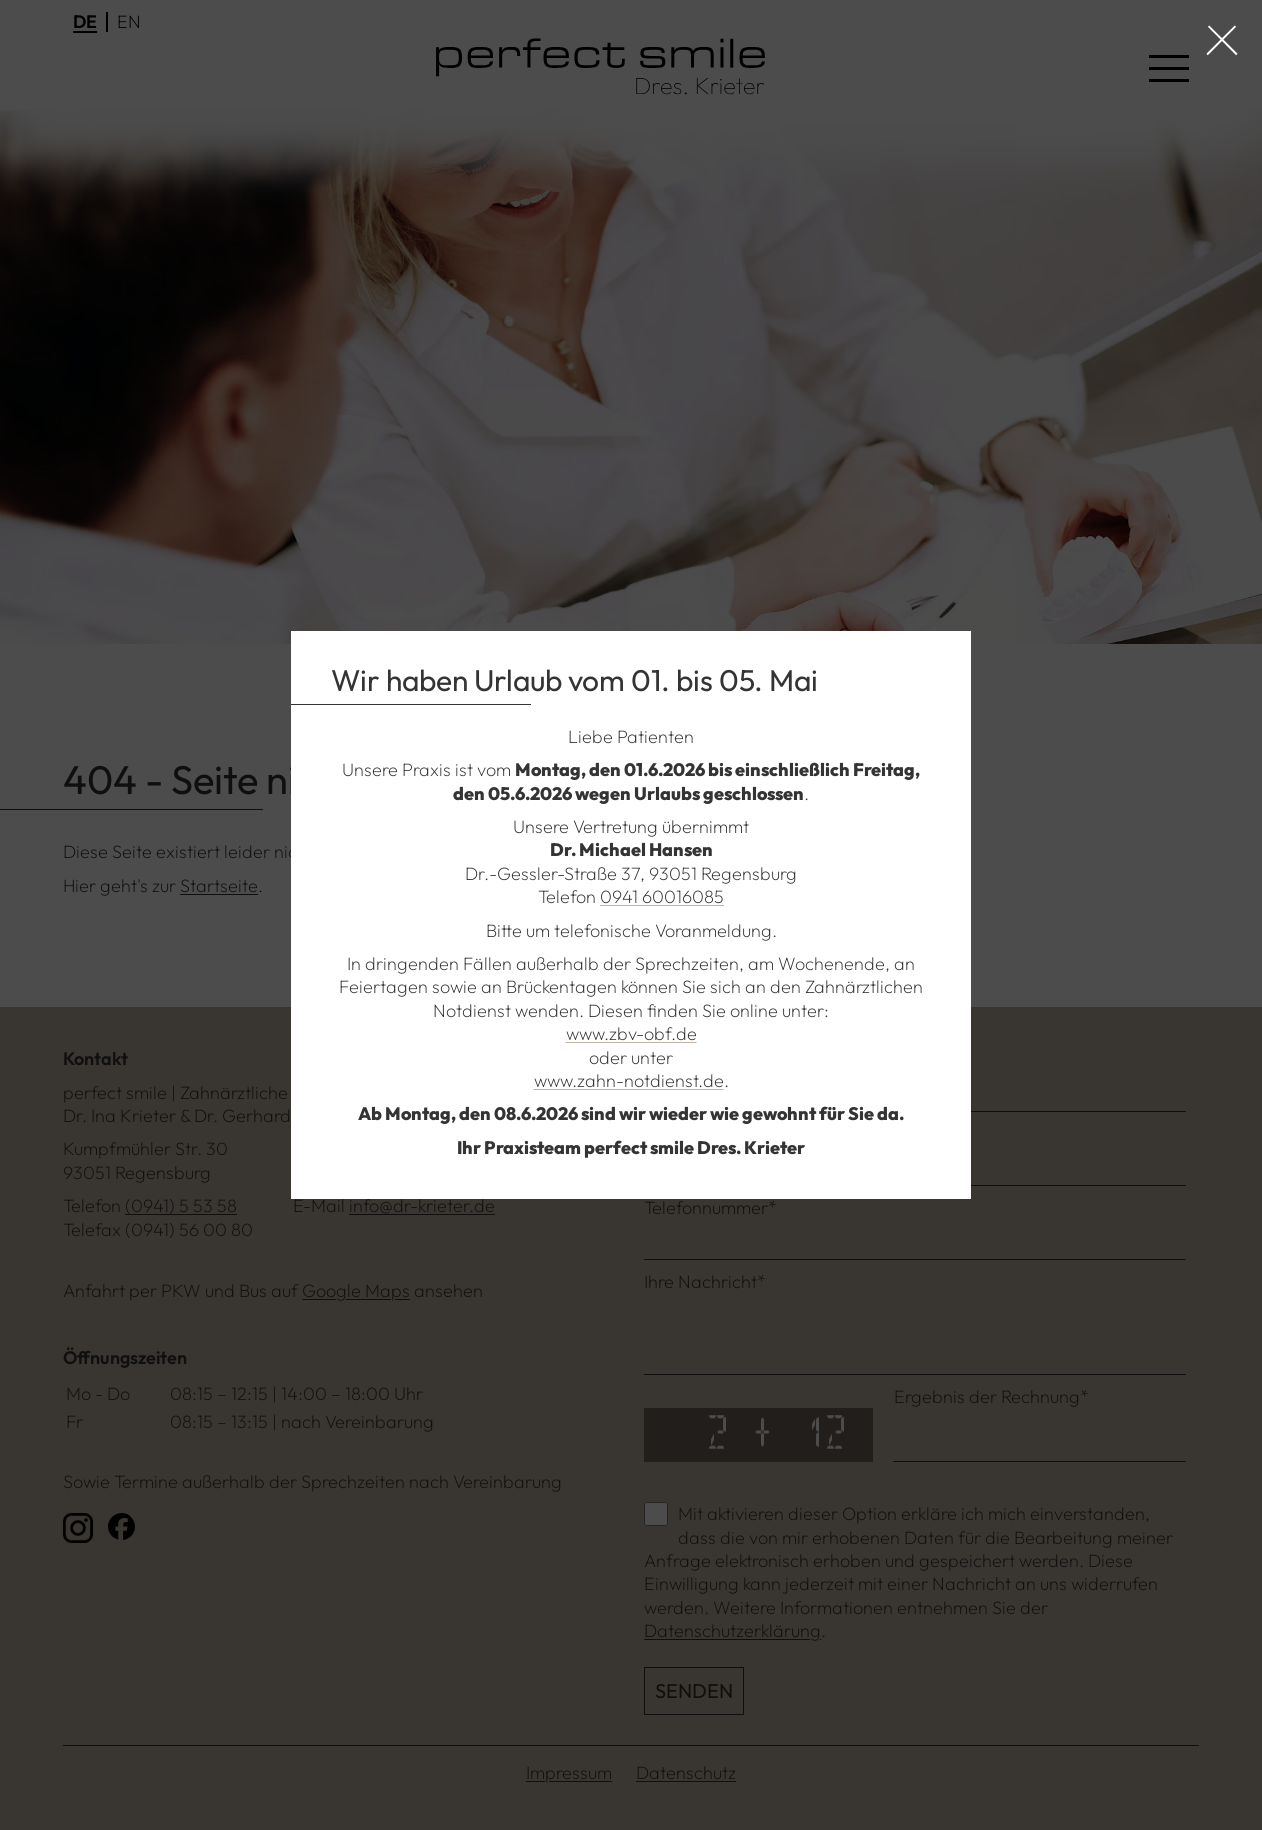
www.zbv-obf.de (631, 1033)
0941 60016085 (662, 896)
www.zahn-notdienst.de (629, 1080)
